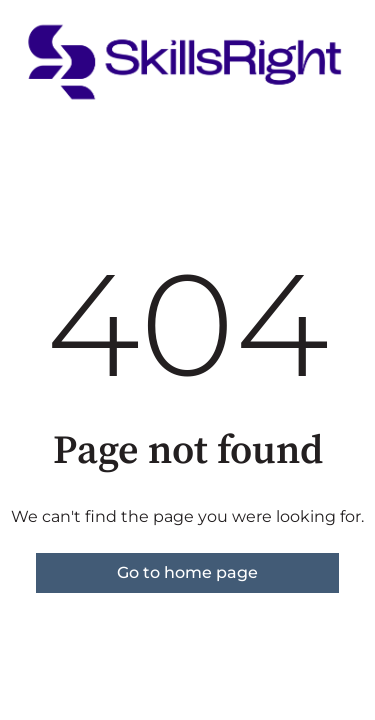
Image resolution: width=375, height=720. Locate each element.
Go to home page (187, 572)
